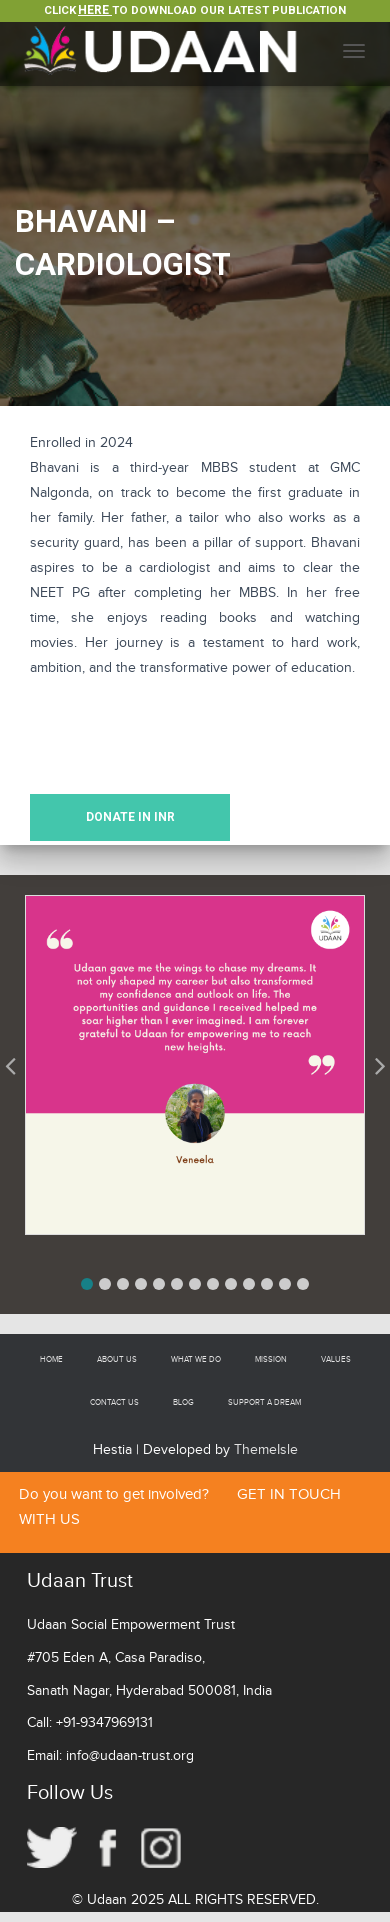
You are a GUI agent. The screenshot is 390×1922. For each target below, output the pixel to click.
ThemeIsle (266, 1450)
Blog (183, 1402)
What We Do (196, 1359)
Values (336, 1359)
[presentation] (182, 730)
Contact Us (114, 1402)
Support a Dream (264, 1402)
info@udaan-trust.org (130, 1756)
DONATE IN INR (130, 817)
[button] (87, 1284)
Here (95, 10)
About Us (117, 1359)
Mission (271, 1359)
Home (51, 1359)
